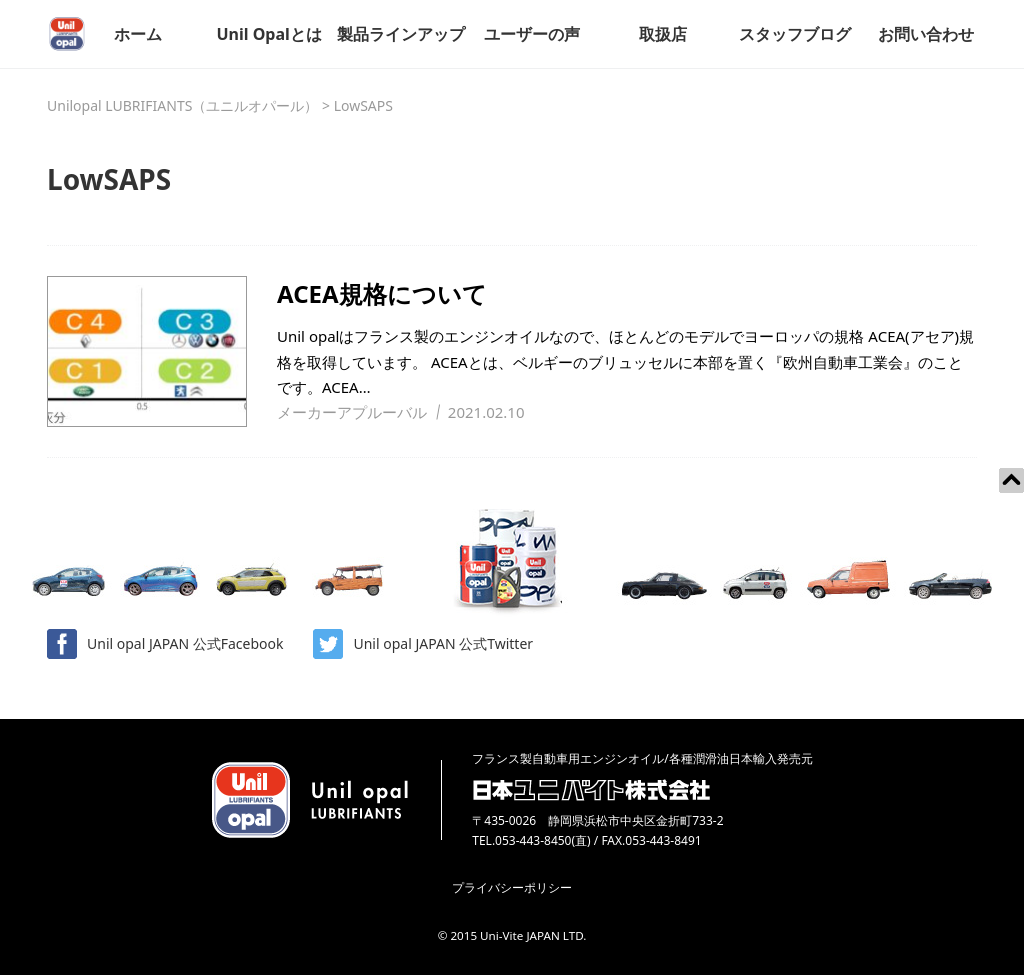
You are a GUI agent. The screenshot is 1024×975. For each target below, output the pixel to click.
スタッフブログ (795, 34)
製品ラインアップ (401, 34)
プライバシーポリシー (512, 887)
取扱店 (663, 34)
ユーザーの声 (532, 34)
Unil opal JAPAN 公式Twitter (423, 644)
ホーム (138, 34)
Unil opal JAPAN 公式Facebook (165, 644)
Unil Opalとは (268, 34)
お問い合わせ (926, 34)
